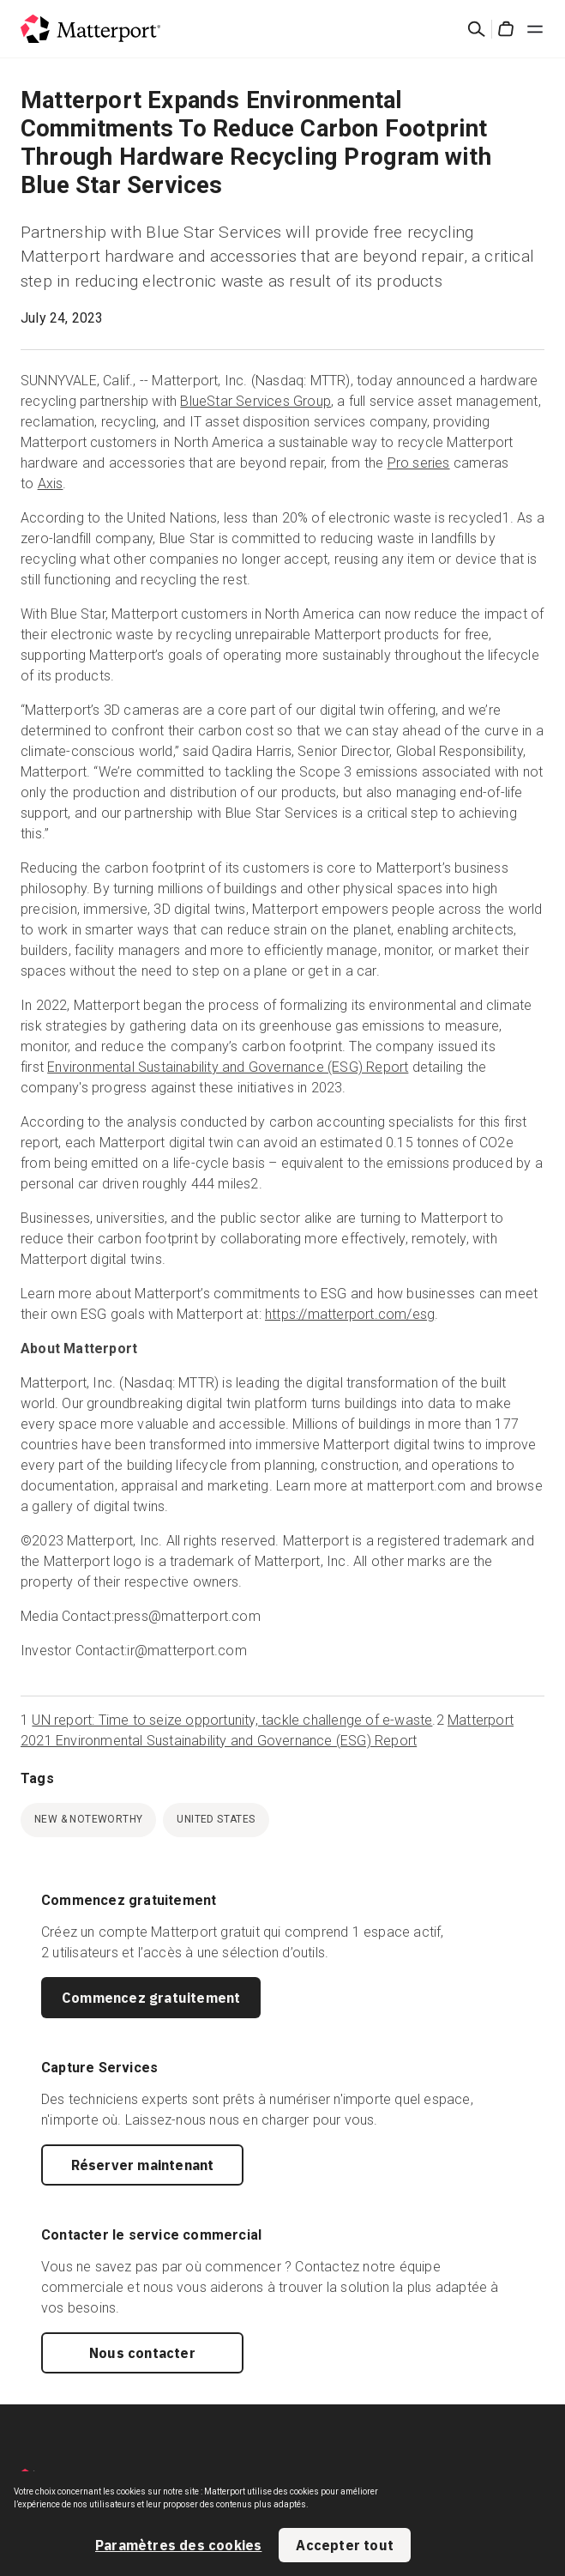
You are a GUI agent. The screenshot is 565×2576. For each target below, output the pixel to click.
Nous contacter (142, 2352)
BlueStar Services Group (255, 401)
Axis (50, 483)
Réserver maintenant (142, 2165)
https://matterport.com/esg (350, 1314)
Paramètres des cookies (178, 2545)
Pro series (419, 463)
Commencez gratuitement (151, 1997)
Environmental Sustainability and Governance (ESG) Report (227, 1067)
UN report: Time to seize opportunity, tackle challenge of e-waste (232, 1720)
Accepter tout (345, 2545)
